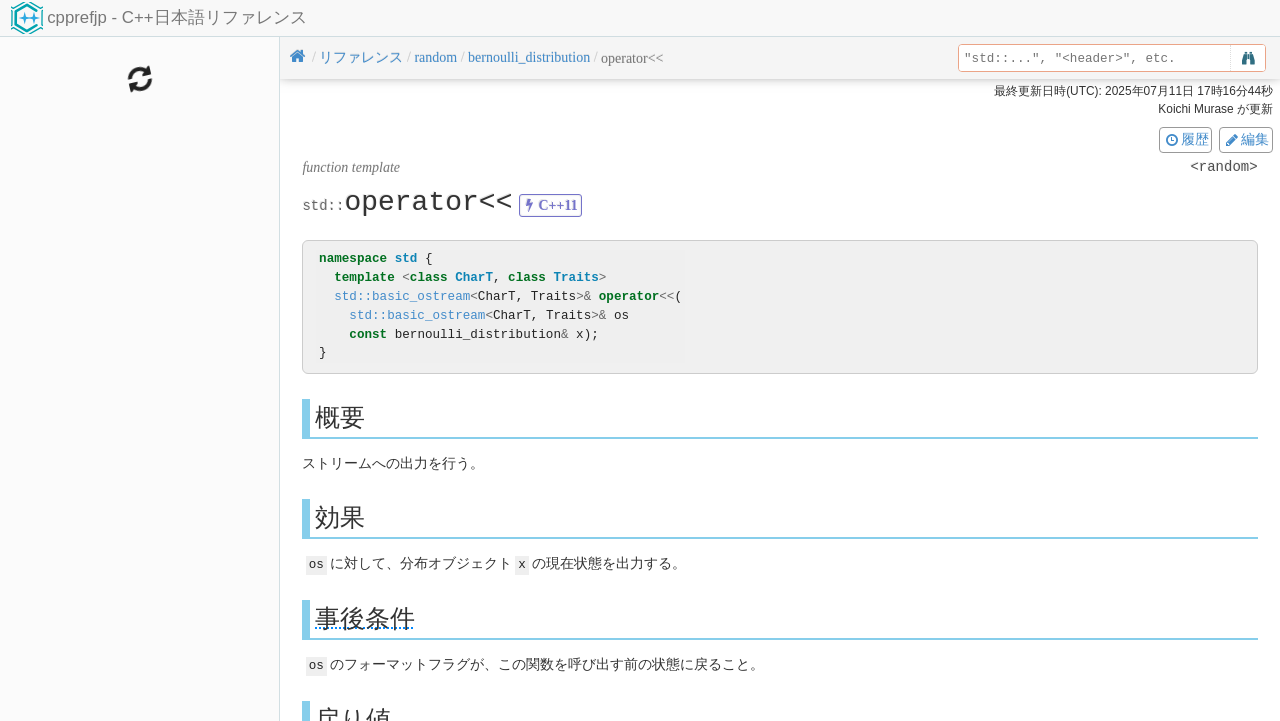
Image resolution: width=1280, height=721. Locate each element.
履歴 (1186, 139)
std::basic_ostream (402, 296)
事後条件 (365, 617)
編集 (1246, 139)
